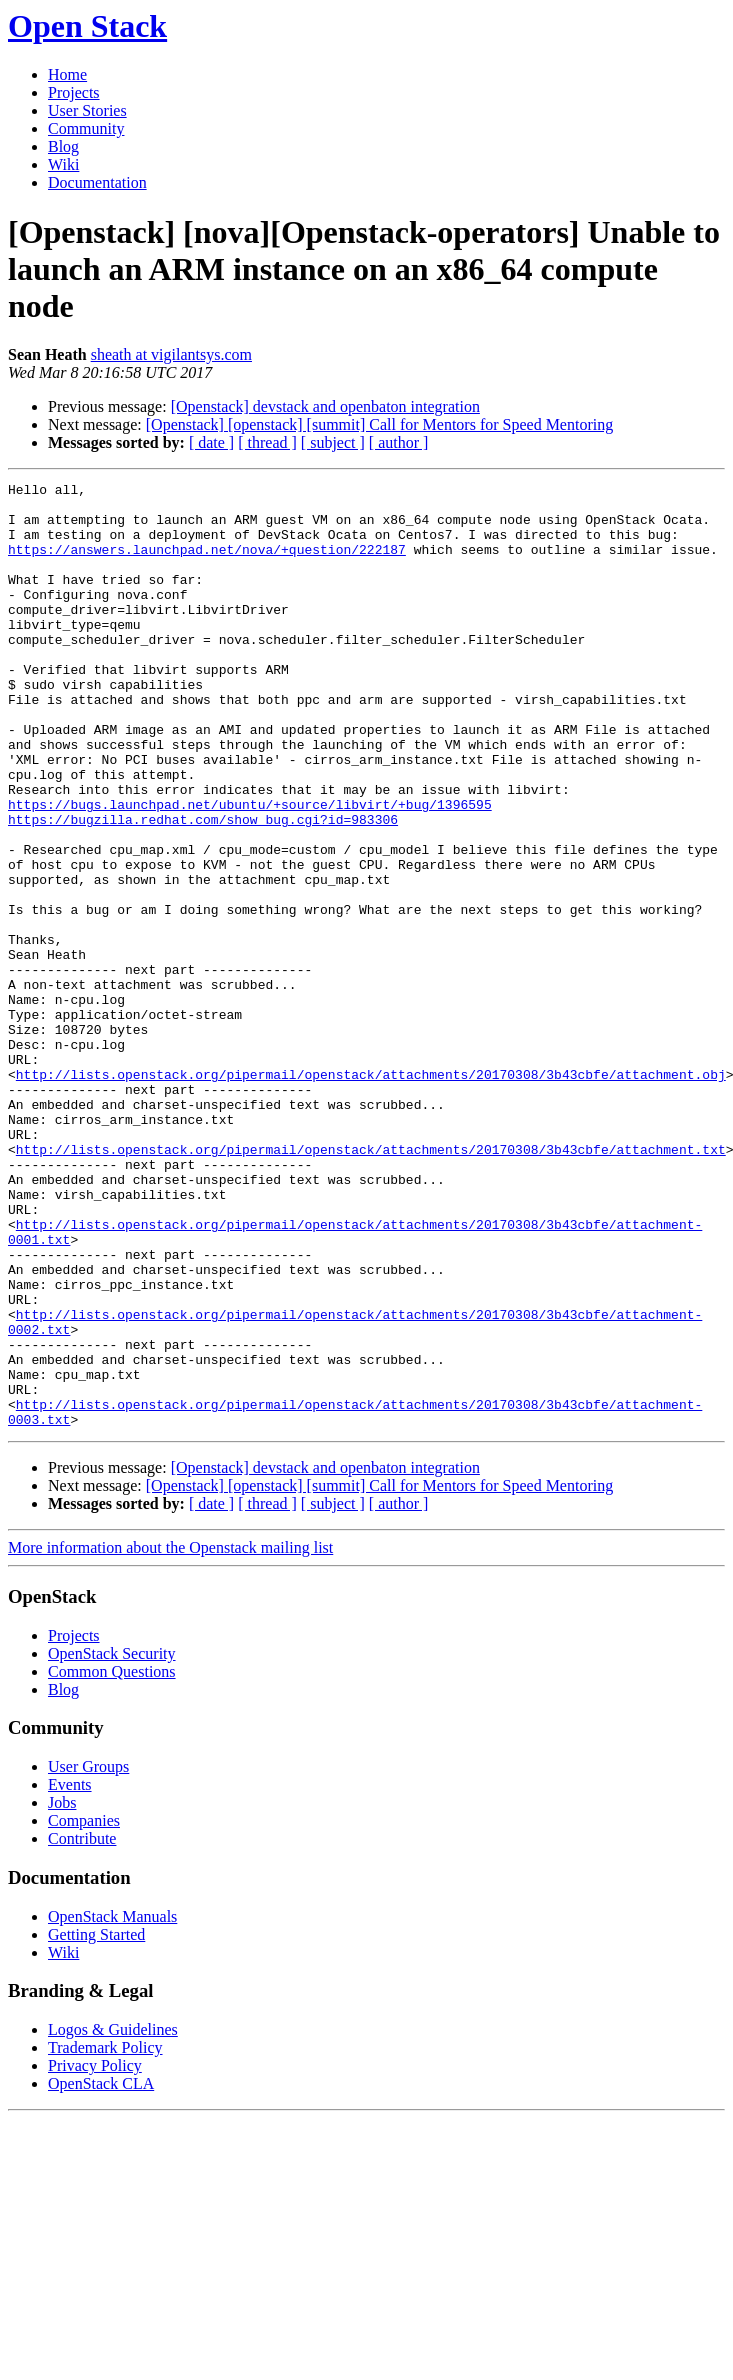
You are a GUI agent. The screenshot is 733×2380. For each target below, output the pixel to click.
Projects (74, 92)
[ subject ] (333, 442)
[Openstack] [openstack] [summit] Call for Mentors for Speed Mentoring (379, 424)
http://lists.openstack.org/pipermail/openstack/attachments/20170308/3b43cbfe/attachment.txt (371, 1284)
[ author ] (399, 442)
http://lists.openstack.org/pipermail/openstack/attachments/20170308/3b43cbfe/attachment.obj (371, 1194)
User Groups (88, 1955)
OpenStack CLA (101, 2272)
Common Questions (112, 1860)
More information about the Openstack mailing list (170, 1736)
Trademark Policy (105, 2236)
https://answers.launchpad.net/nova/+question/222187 (207, 564)
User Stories (87, 110)
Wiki (63, 164)
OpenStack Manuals (112, 2105)
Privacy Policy (95, 2254)
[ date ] (211, 442)
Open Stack (87, 26)
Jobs (62, 1991)
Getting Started (96, 2123)
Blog (63, 146)
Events (70, 1973)
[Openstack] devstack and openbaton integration (325, 406)
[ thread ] (267, 442)
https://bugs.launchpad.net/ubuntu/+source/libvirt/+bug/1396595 (250, 870)
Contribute (82, 2027)
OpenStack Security (112, 1842)
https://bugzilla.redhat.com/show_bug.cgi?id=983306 (203, 888)
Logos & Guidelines (113, 2218)
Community (86, 128)
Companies (84, 2009)
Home (67, 74)
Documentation (97, 182)
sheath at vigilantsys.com (171, 354)
